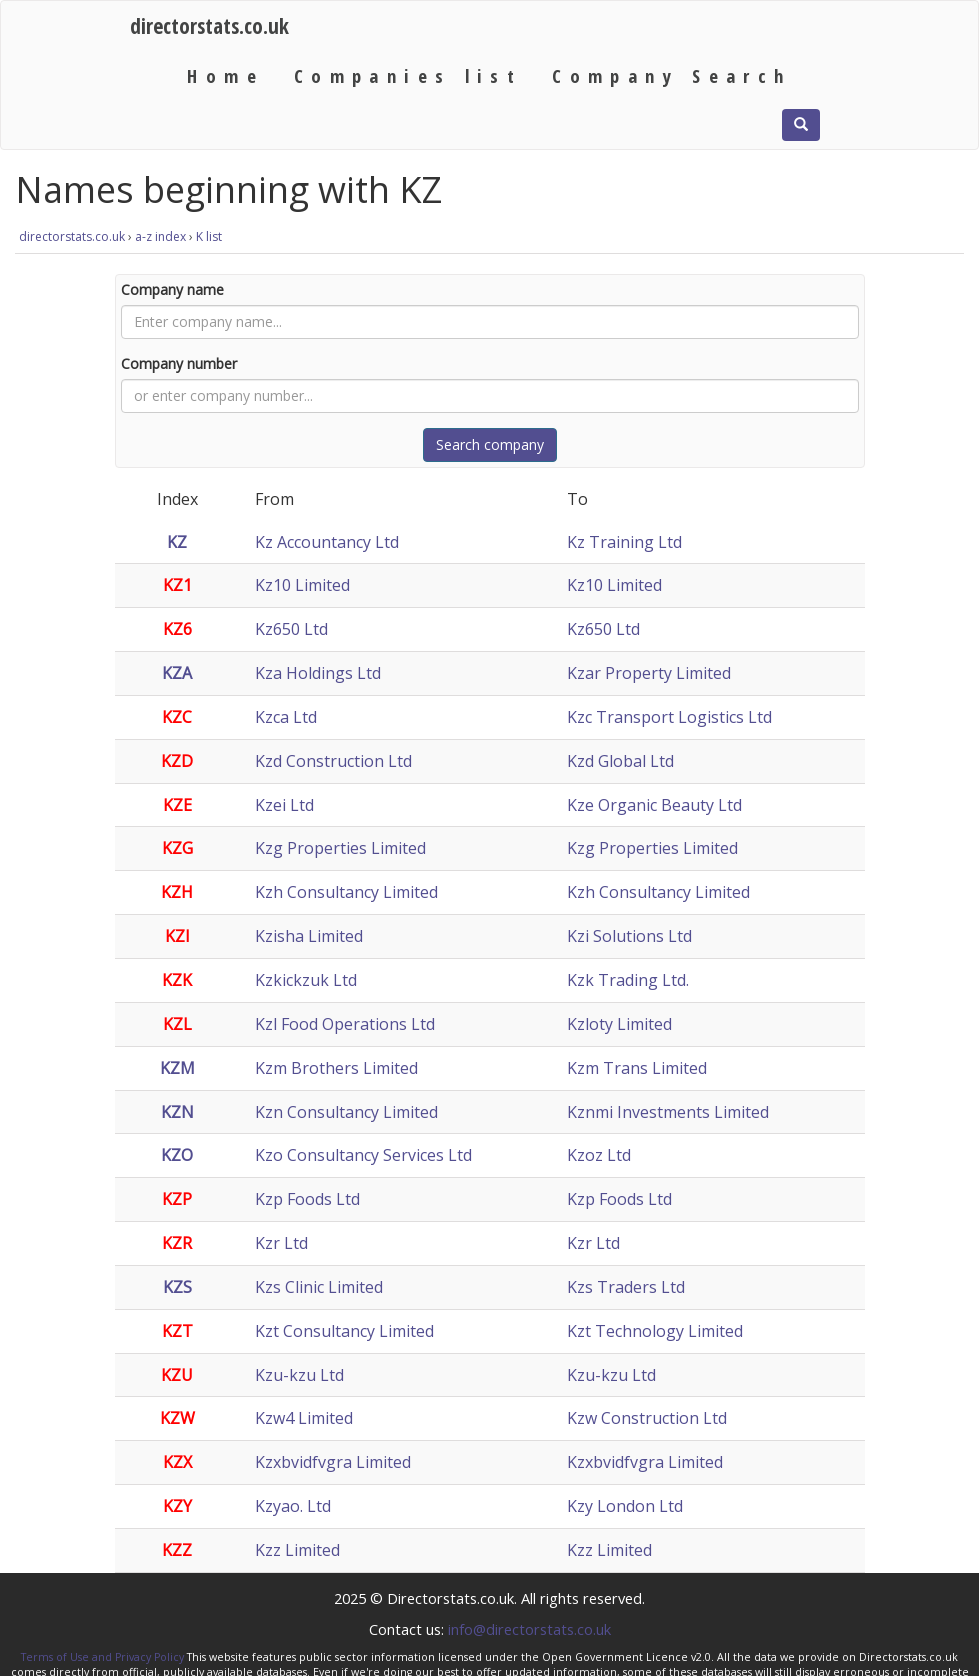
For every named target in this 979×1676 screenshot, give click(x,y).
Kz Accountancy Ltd (327, 542)
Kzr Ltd (281, 1243)
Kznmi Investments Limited (668, 1112)
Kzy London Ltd (625, 1506)
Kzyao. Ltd (293, 1506)
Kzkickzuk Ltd (306, 980)
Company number (179, 363)
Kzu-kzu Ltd (299, 1375)
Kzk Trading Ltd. (628, 980)
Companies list (408, 75)
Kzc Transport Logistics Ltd (669, 717)
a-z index (160, 236)
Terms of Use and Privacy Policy (102, 1657)
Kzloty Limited (619, 1024)
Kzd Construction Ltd (333, 761)
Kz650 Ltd (291, 629)
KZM (177, 1068)
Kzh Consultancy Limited (346, 892)
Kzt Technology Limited (655, 1331)
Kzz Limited (297, 1550)
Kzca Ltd (286, 717)
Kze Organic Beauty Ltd (654, 805)
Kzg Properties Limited (340, 848)
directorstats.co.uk (209, 25)
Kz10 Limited (302, 585)
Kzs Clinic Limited (319, 1287)
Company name (172, 289)
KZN (177, 1112)
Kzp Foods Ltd (307, 1199)
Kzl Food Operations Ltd (345, 1024)
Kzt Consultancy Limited (344, 1331)
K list (209, 236)
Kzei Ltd (284, 805)
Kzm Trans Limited (637, 1068)
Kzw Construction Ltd (647, 1418)
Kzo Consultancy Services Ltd (363, 1155)
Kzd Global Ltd (620, 761)
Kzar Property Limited (649, 673)
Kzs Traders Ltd (626, 1287)
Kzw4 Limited (304, 1418)
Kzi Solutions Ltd (629, 936)
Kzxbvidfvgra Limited (333, 1462)
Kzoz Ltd (599, 1155)
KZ (177, 542)
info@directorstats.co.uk (529, 1629)
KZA (177, 673)
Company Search (671, 75)
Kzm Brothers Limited (336, 1068)
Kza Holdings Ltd (318, 673)
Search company (490, 444)
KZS (177, 1287)
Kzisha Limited (309, 936)
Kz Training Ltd (624, 542)
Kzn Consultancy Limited (346, 1112)
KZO (177, 1155)
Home (225, 75)
